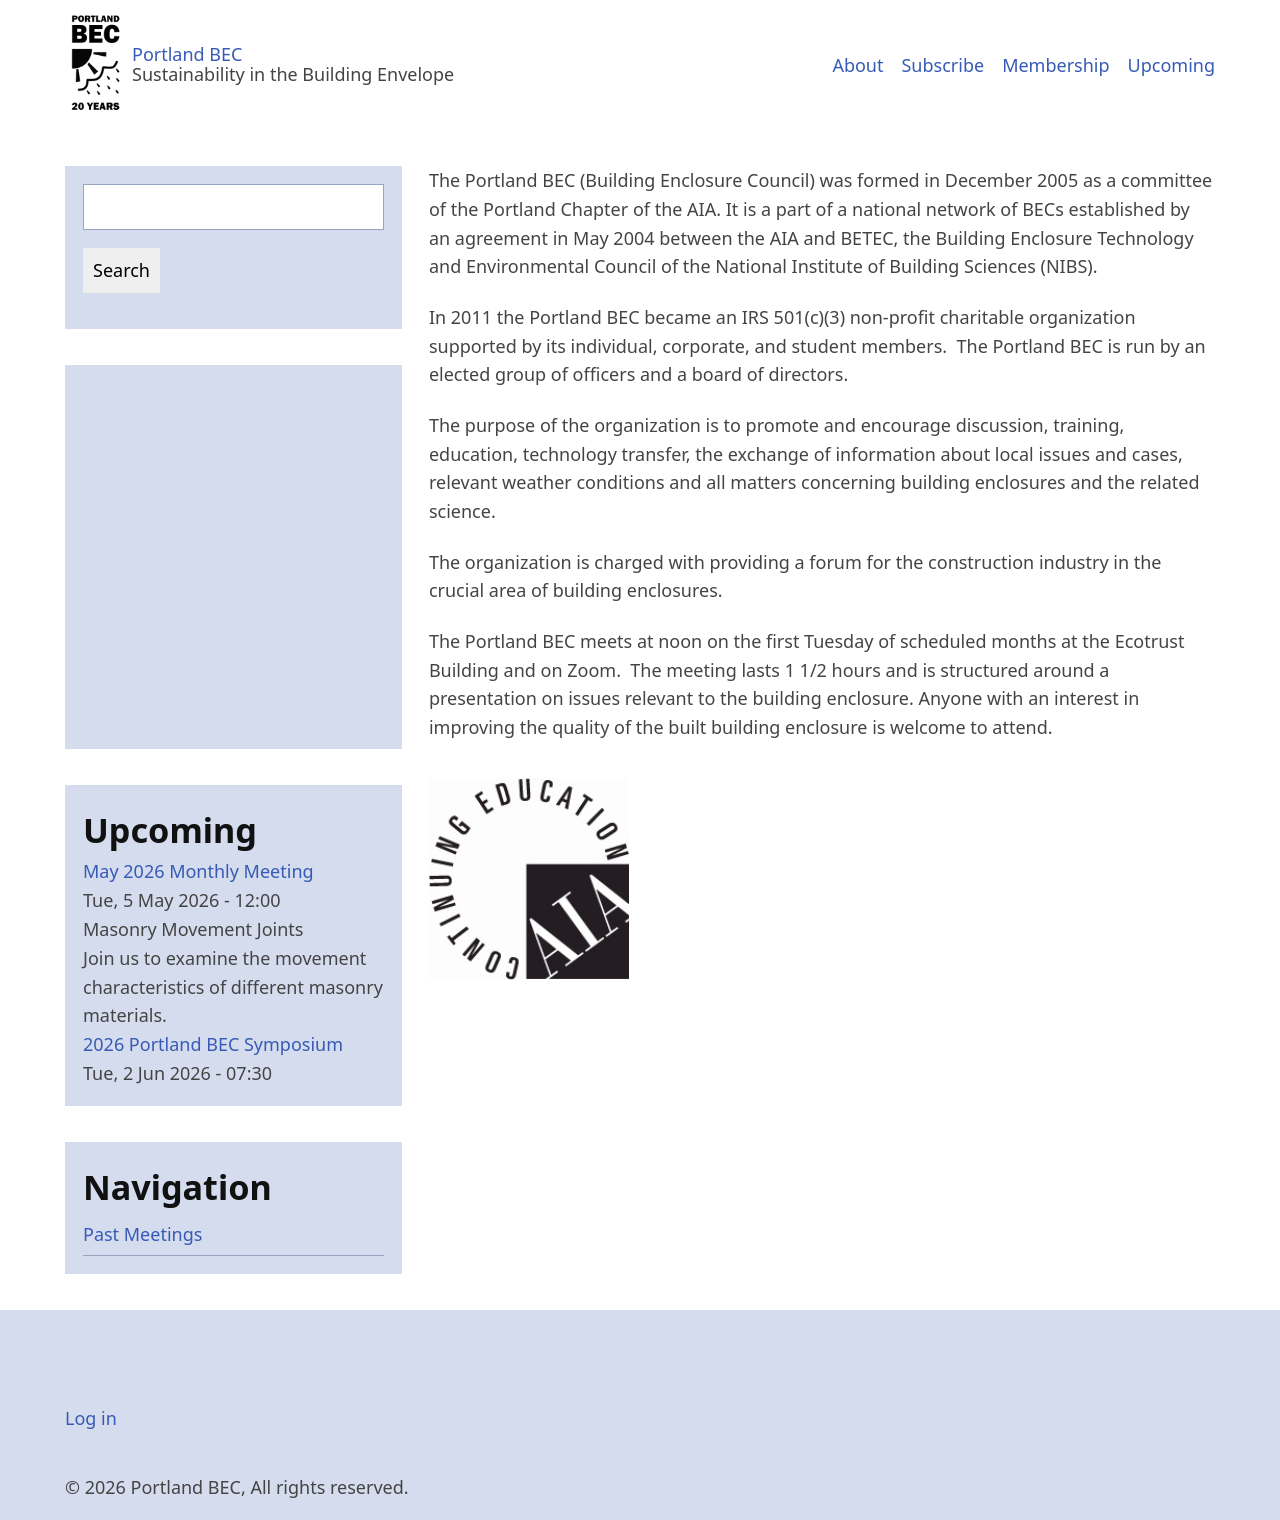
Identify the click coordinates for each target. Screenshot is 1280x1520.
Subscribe (942, 65)
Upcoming (1171, 65)
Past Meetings (142, 1234)
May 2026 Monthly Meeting (198, 871)
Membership (1055, 65)
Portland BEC (187, 54)
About (857, 65)
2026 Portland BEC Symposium (213, 1044)
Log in (91, 1418)
